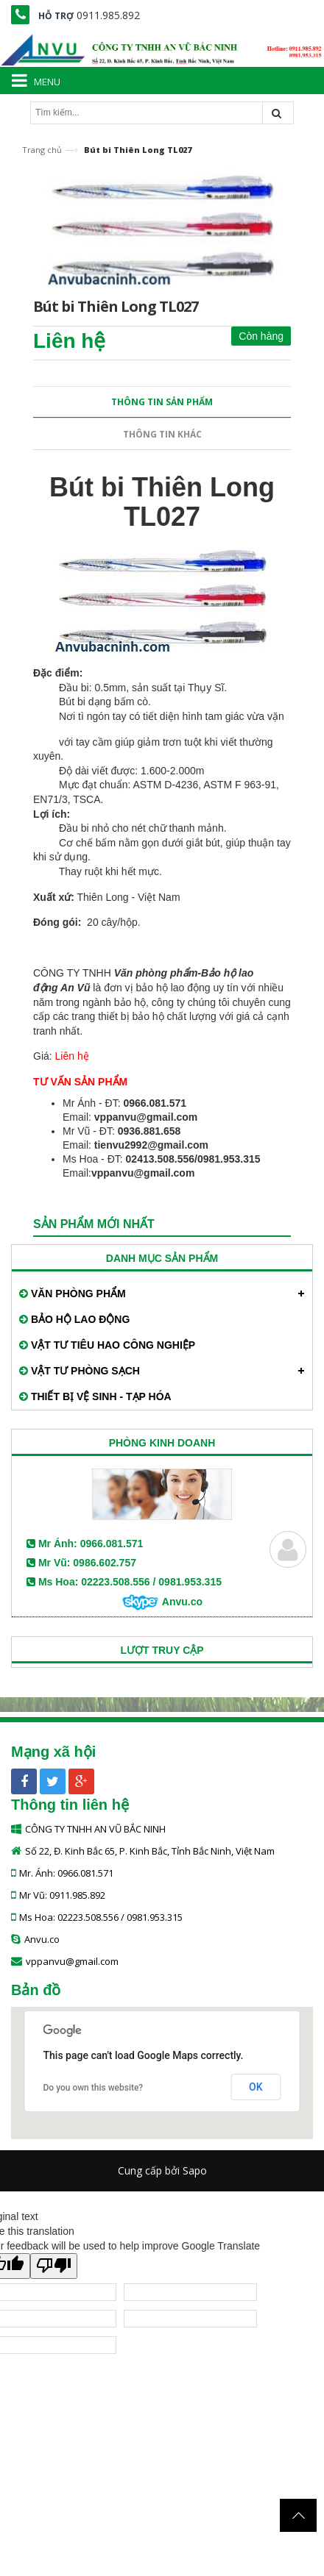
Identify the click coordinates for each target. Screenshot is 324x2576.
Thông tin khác (162, 434)
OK (256, 2087)
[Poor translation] (53, 2266)
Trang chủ (42, 149)
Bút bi (72, 701)
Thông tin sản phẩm (162, 402)
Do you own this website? (93, 2088)
